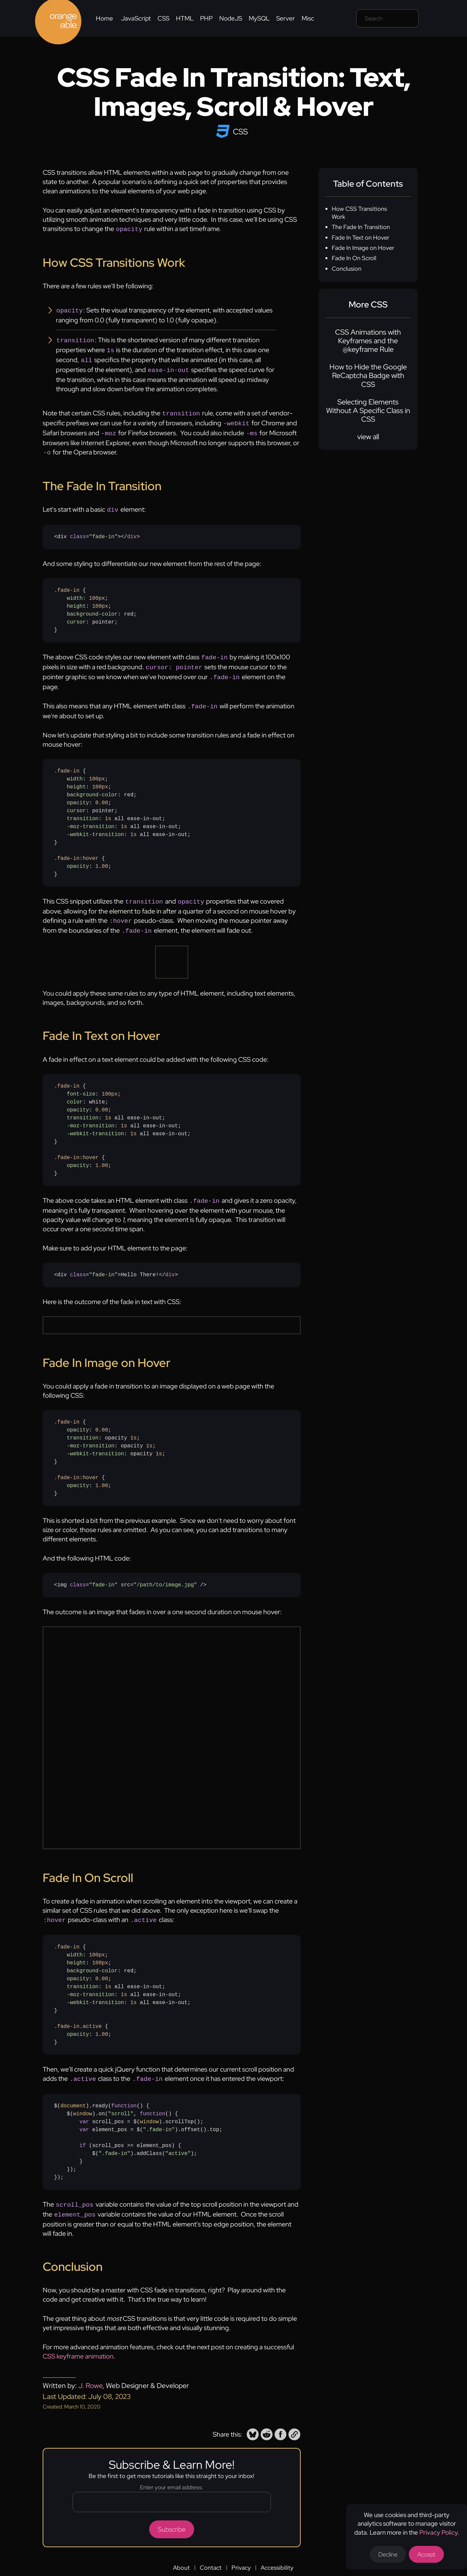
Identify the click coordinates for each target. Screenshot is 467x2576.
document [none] (73, 2092)
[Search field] (387, 18)
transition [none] (83, 809)
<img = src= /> (130, 1572)
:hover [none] (89, 848)
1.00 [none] (101, 856)
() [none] (128, 2092)
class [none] (78, 529)
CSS (163, 18)
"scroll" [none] (121, 2100)
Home (104, 18)
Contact (211, 2552)
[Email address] (171, 2487)
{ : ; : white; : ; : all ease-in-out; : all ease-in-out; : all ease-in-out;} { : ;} (122, 1118)
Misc (308, 18)
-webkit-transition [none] (95, 824)
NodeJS (230, 18)
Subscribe (172, 2514)
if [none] (82, 2131)
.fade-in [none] (67, 583)
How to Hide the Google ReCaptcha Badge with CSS (368, 375)
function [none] (124, 2092)
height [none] (76, 599)
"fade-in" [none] (103, 529)
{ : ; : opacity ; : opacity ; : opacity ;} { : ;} (109, 1445)
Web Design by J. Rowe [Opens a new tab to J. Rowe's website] (303, 2565)
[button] (253, 2419)
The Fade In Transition (361, 227)
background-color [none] (92, 607)
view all (368, 437)
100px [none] (97, 591)
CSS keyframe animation (78, 2341)
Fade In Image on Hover (363, 248)
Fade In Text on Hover (360, 237)
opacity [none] (78, 793)
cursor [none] (76, 615)
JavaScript (136, 18)
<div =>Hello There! (116, 1262)
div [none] (132, 529)
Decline (388, 2554)
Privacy (241, 2552)
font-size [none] (81, 1082)
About (181, 2552)
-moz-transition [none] (90, 816)
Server (285, 18)
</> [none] (130, 529)
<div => (97, 529)
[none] (78, 529)
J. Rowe (90, 2370)
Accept (426, 2554)
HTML (184, 18)
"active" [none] (178, 2139)
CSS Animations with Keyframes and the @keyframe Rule (368, 340)
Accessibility (277, 2552)
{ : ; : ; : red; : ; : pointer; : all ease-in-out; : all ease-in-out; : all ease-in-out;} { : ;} (122, 813)
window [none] (82, 2100)
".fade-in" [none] (159, 2116)
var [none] (84, 2108)
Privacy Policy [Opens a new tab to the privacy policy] (438, 2532)
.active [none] (90, 2013)
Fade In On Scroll (354, 258)
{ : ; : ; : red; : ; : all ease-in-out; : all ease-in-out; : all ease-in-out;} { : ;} (122, 1981)
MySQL (259, 18)
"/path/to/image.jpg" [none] (165, 1572)
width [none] (75, 591)
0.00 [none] (101, 793)
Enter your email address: (171, 2472)
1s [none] (108, 809)
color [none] (75, 1090)
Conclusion (346, 268)
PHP (206, 18)
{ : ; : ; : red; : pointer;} (95, 603)
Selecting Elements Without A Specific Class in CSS (368, 410)
